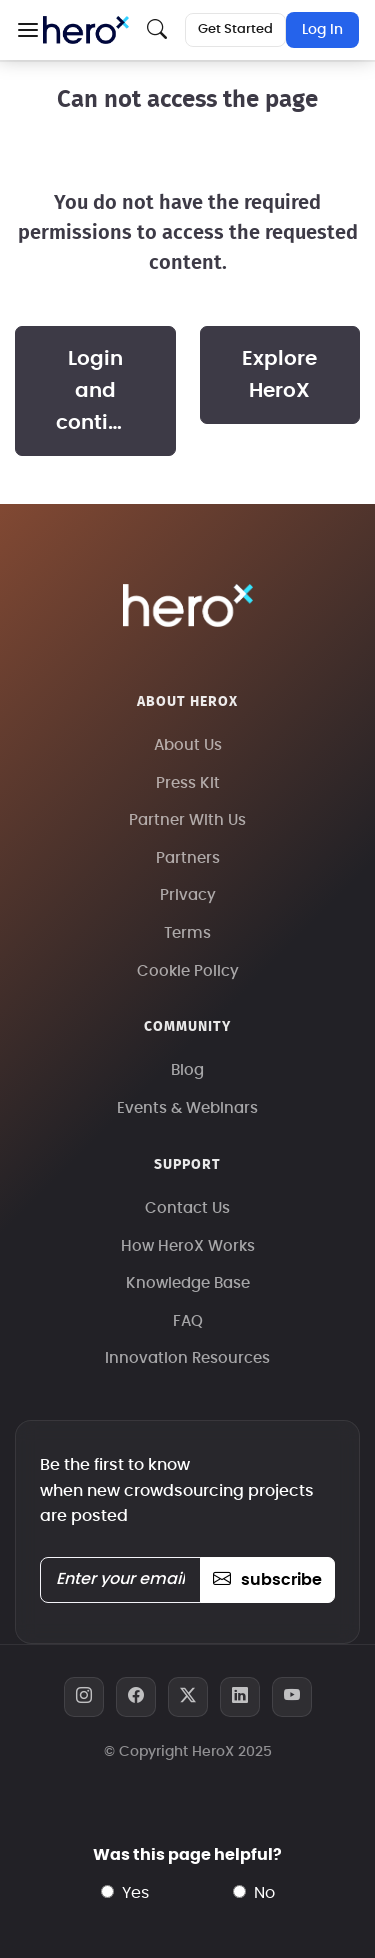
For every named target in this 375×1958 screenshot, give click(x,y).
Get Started (235, 29)
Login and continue (101, 391)
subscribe (267, 1580)
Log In (322, 30)
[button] (27, 30)
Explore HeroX (279, 375)
